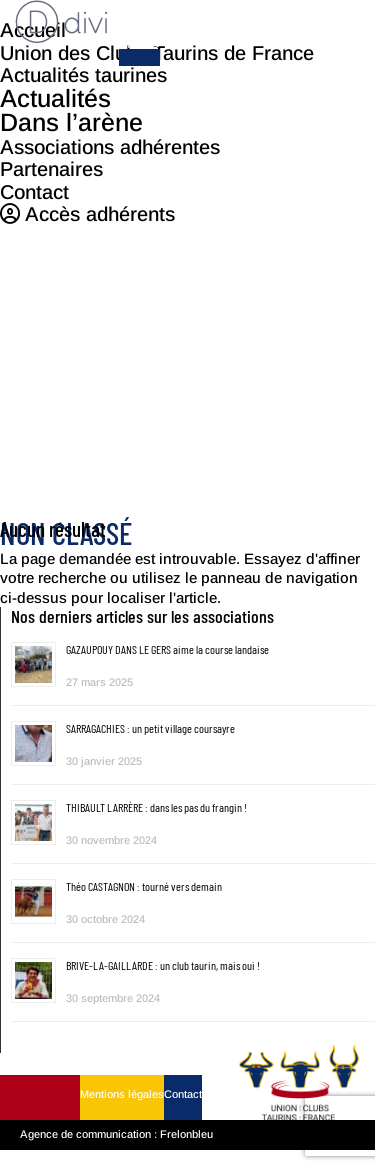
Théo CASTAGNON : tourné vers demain (144, 886)
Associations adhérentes (110, 146)
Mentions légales (122, 1094)
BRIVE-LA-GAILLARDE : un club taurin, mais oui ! (163, 965)
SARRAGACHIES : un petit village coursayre (150, 728)
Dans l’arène (71, 122)
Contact (183, 1094)
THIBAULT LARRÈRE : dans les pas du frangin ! (156, 807)
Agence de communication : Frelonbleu (116, 1134)
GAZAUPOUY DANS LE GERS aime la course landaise (167, 649)
